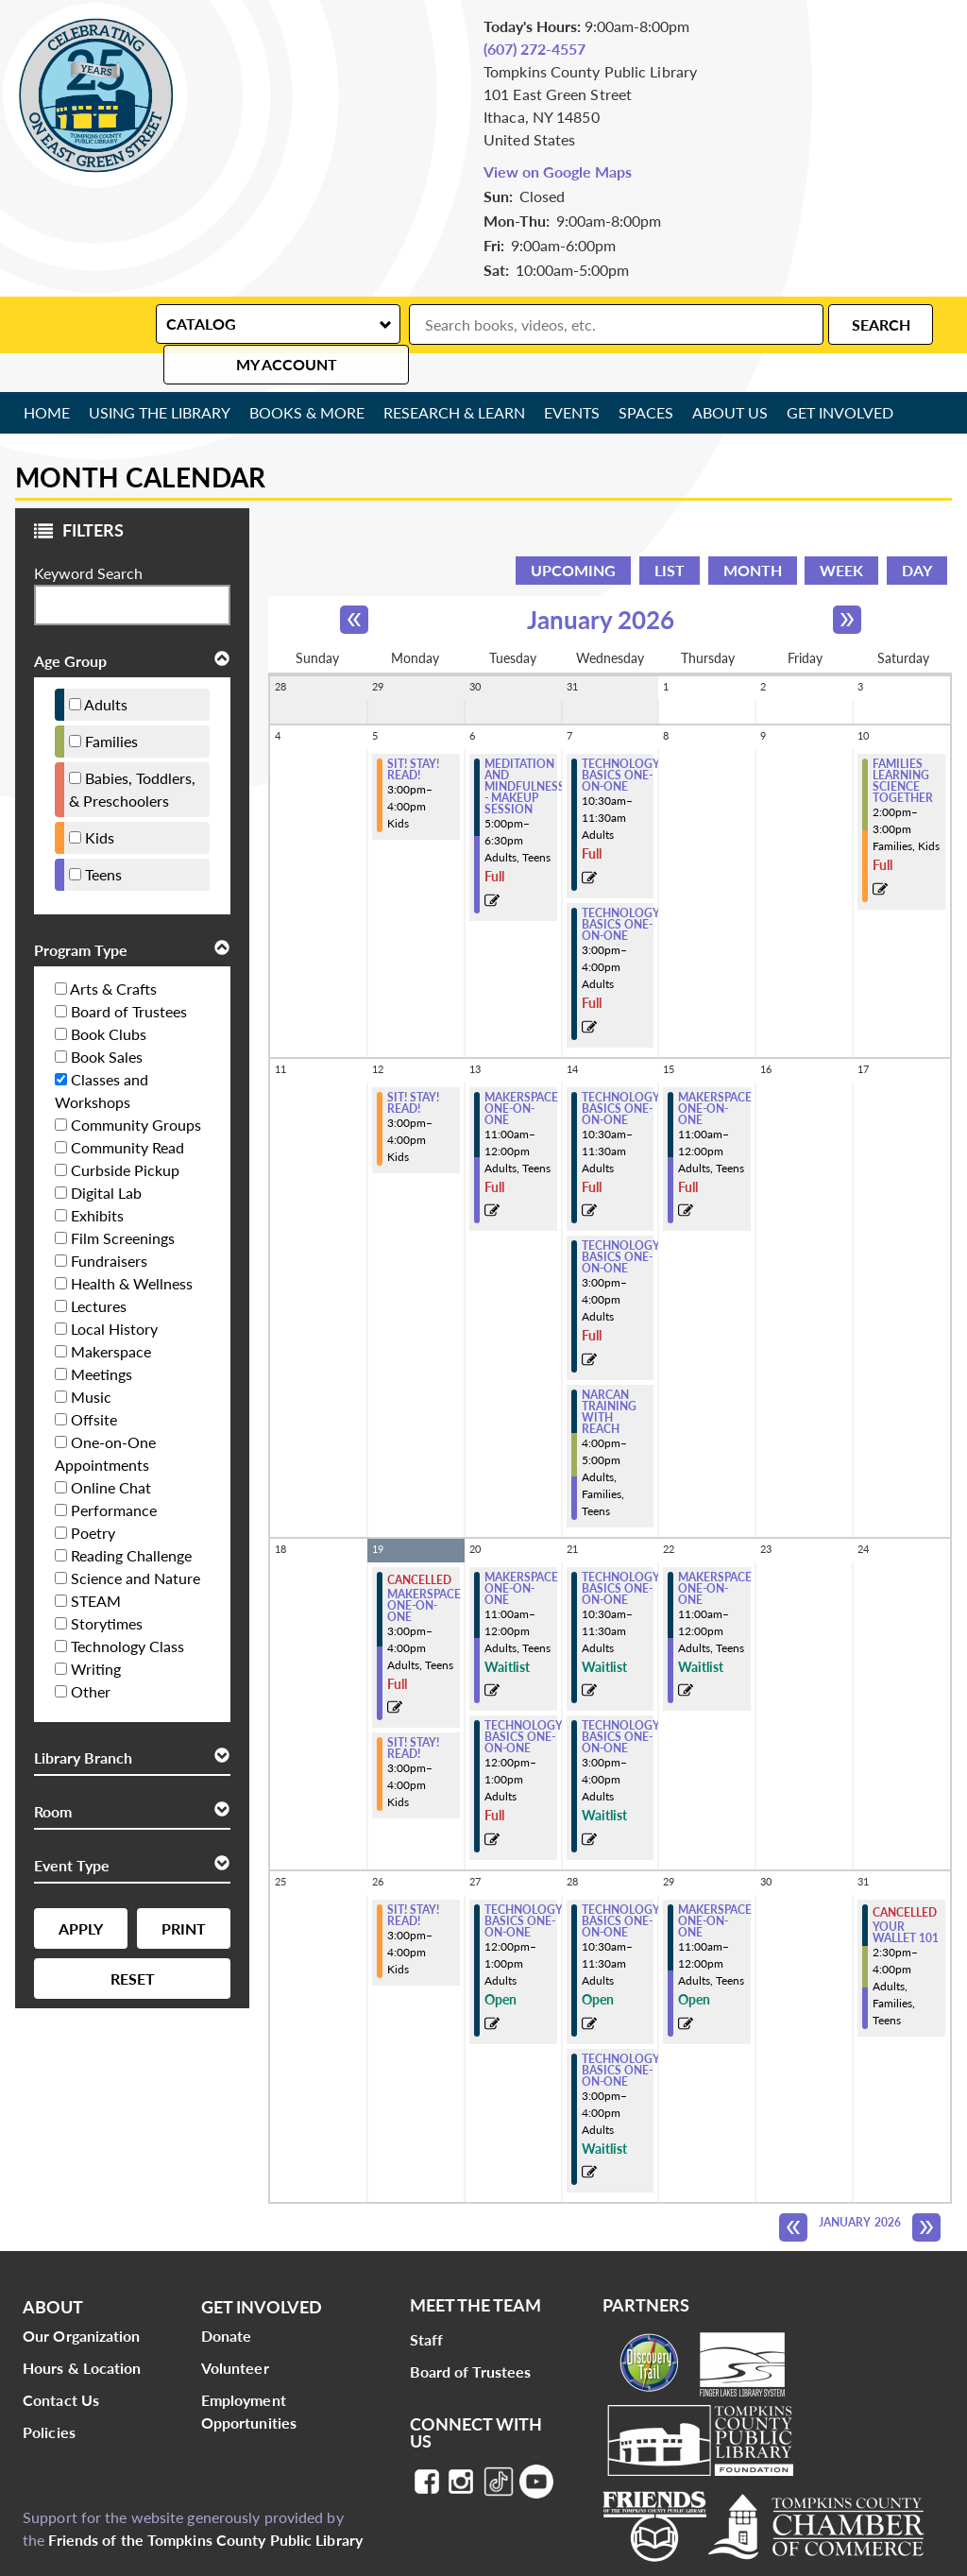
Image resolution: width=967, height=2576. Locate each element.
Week (841, 531)
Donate (226, 2297)
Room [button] (53, 1773)
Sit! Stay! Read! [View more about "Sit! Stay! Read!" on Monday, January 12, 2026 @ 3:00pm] (413, 1064)
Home (48, 374)
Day (917, 531)
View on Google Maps (558, 171)
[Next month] (847, 581)
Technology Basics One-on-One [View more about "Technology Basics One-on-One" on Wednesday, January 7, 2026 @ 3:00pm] (621, 886)
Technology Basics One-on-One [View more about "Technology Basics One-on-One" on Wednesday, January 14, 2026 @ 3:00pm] (621, 1219)
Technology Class (127, 1607)
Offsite (94, 1381)
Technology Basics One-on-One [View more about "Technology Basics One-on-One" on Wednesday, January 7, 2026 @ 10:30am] (621, 737)
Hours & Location (82, 2329)
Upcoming (573, 531)
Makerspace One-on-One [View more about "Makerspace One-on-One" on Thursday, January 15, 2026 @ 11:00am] (715, 1070)
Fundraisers (109, 1222)
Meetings (101, 1335)
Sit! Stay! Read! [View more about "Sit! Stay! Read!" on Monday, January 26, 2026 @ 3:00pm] (413, 1877)
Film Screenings (123, 1199)
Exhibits (97, 1177)
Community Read (127, 1108)
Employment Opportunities (249, 2372)
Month (752, 531)
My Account (876, 324)
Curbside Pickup (125, 1131)
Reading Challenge (131, 1517)
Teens (103, 835)
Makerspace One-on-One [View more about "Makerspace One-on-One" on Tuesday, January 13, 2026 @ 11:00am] (521, 1070)
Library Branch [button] (83, 1719)
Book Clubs (108, 995)
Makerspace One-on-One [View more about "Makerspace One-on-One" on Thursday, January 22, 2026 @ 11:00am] (715, 1550)
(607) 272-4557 (534, 49)
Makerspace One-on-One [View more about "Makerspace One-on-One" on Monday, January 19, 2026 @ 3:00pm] (424, 1567)
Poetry (93, 1494)
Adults (105, 665)
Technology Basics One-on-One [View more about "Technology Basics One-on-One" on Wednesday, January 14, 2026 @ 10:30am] (621, 1070)
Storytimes (107, 1585)
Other (90, 1653)
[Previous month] (354, 581)
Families (111, 702)
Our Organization (82, 2297)
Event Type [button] (72, 1826)
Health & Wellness (132, 1245)
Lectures (99, 1267)
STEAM (96, 1562)
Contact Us (61, 2361)
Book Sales (107, 1018)
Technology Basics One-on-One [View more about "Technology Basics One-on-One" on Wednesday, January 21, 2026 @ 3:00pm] (621, 1698)
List (669, 531)
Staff (427, 2301)
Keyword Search (88, 534)
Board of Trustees (129, 972)
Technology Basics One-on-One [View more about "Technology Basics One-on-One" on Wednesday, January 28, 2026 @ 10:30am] (621, 1883)
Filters (74, 497)
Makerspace (111, 1313)
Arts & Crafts (113, 950)
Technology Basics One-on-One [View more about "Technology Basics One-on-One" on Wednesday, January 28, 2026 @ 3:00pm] (621, 2032)
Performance (114, 1471)
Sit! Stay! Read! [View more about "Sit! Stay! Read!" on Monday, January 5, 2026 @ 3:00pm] (413, 731)
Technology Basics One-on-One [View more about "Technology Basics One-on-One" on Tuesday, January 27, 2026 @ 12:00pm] (523, 1883)
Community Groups (136, 1086)
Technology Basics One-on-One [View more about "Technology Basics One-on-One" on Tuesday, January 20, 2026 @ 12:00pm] (523, 1698)
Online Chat (111, 1449)
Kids (99, 799)
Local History (114, 1290)
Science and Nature (135, 1539)
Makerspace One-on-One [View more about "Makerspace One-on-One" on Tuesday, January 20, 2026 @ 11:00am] (521, 1550)
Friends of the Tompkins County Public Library (205, 2501)
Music (91, 1358)
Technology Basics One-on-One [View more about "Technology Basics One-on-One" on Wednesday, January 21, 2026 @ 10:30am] (621, 1550)
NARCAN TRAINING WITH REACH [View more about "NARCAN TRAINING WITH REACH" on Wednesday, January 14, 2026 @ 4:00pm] (609, 1373)
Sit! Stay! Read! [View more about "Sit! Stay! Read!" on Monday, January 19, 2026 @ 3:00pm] (413, 1709)
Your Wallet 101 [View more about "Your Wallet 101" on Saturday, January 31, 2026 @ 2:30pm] (906, 1894)
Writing (96, 1630)
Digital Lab (106, 1154)
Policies (49, 2393)
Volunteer (235, 2329)
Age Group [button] (70, 622)
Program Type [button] (80, 911)
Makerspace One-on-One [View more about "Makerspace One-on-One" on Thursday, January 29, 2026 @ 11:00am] (715, 1883)
